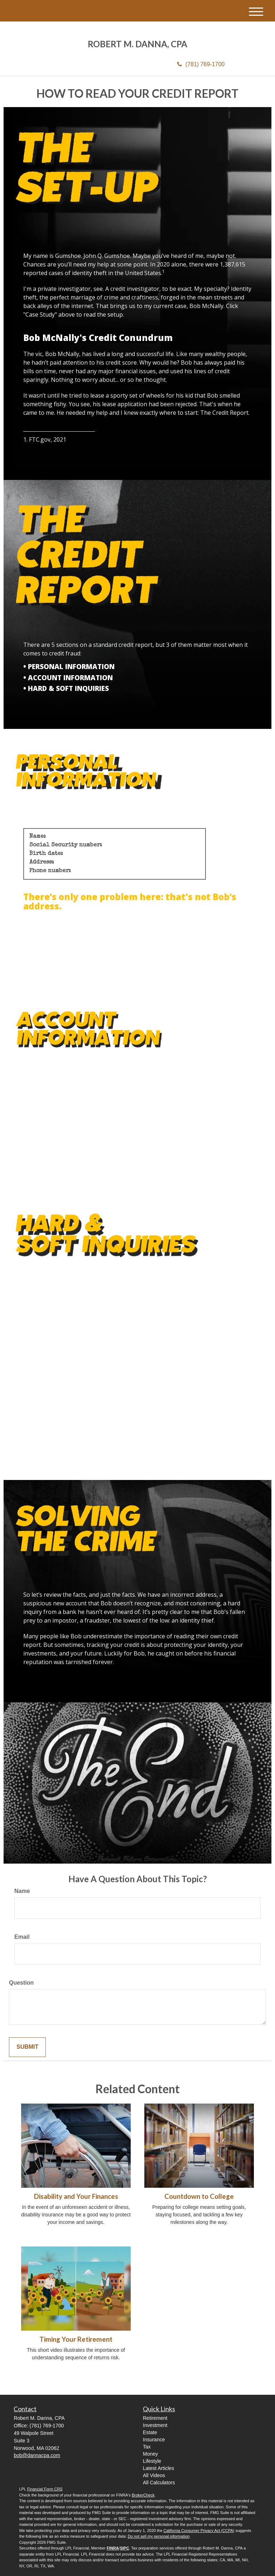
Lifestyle (152, 2461)
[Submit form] (27, 2047)
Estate (150, 2432)
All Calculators (159, 2482)
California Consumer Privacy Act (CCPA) (199, 2530)
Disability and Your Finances (76, 2196)
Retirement (155, 2418)
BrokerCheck (143, 2495)
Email (22, 1937)
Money (150, 2454)
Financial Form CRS (45, 2489)
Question (21, 1983)
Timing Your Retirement (75, 2339)
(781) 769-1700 (201, 64)
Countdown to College (199, 2196)
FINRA (113, 2548)
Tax (147, 2447)
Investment (155, 2425)
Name (22, 1891)
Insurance (154, 2439)
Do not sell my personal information (158, 2536)
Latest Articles (158, 2468)
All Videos (154, 2475)
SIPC (124, 2548)
